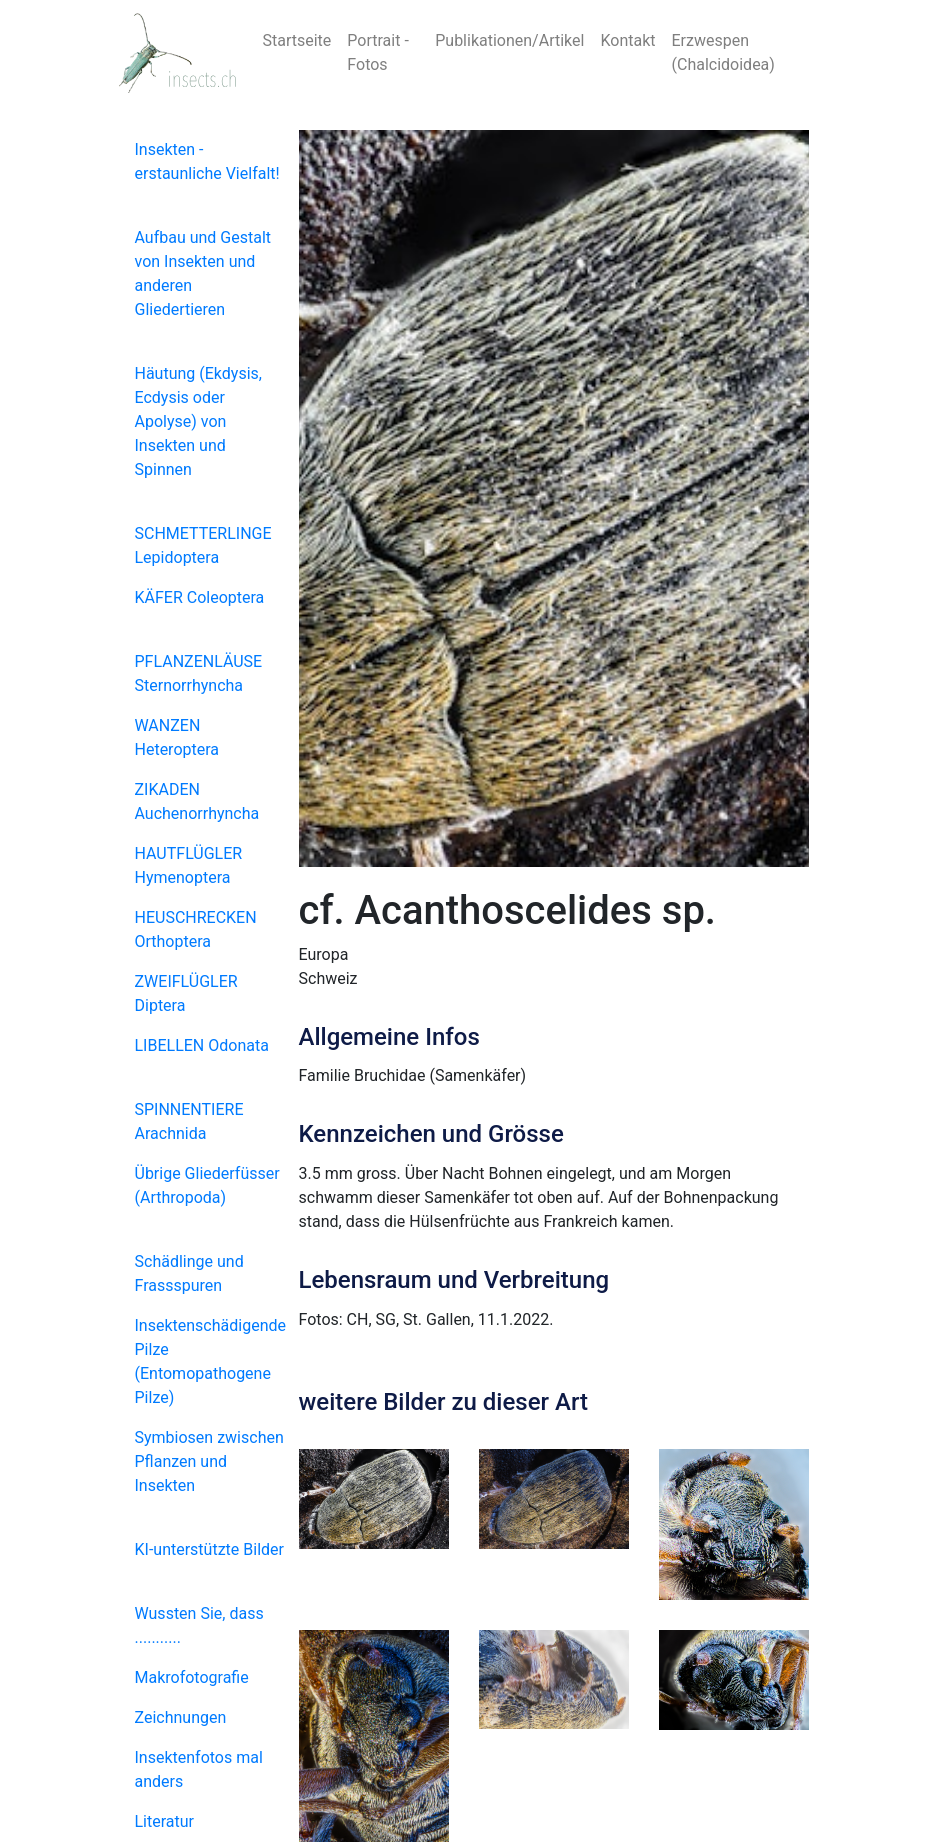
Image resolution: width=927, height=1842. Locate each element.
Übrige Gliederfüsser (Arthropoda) (207, 1185)
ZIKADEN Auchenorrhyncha (197, 801)
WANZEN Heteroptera (177, 737)
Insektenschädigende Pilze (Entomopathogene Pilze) (210, 1361)
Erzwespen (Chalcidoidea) (723, 52)
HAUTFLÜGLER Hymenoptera (189, 865)
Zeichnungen (181, 1717)
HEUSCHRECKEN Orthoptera (196, 929)
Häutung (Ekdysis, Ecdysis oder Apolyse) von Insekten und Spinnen (198, 421)
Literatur (165, 1821)
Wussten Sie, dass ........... (199, 1625)
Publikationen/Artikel (509, 40)
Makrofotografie (192, 1677)
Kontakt (627, 40)
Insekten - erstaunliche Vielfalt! (207, 161)
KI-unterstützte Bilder (209, 1549)
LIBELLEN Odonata (202, 1045)
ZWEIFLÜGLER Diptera (186, 993)
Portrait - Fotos (378, 52)
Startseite (297, 40)
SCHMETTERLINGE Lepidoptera (203, 545)
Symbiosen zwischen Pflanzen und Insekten (209, 1461)
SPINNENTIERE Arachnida (189, 1121)
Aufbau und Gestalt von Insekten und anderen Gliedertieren (203, 273)
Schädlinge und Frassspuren (189, 1273)
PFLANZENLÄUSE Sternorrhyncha (199, 673)
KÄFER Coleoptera (200, 597)
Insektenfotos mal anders (199, 1769)
